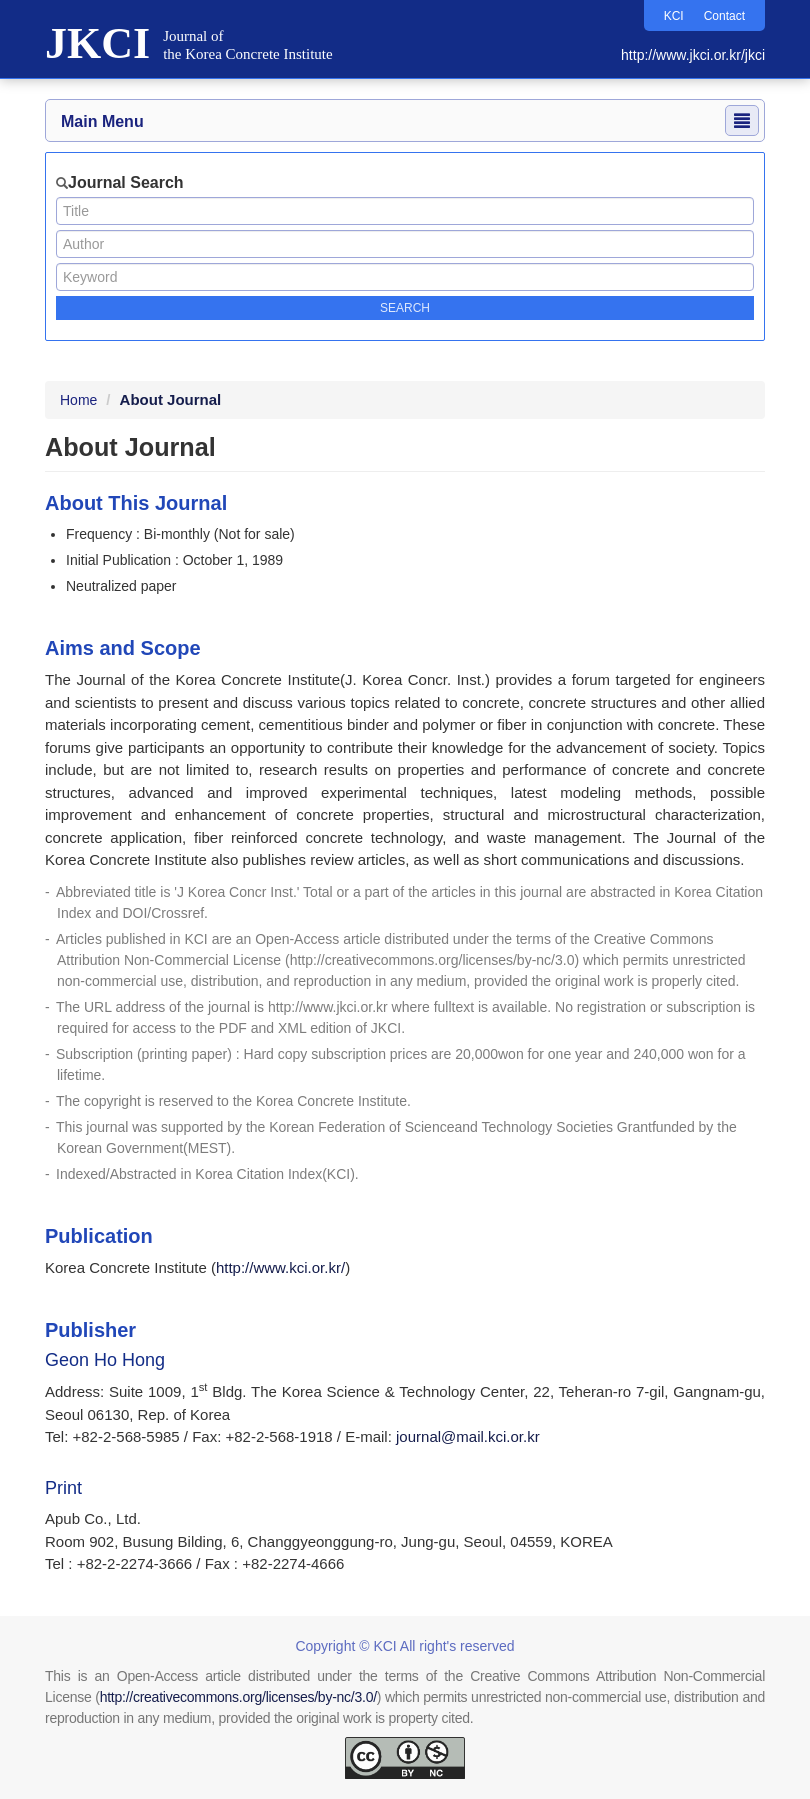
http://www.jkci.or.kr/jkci (693, 55)
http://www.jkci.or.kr (328, 1007)
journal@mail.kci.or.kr (468, 1436)
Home (78, 400)
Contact (724, 16)
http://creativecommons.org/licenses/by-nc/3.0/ (238, 1697)
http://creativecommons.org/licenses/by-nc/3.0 (432, 960)
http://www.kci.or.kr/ (280, 1267)
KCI (674, 16)
